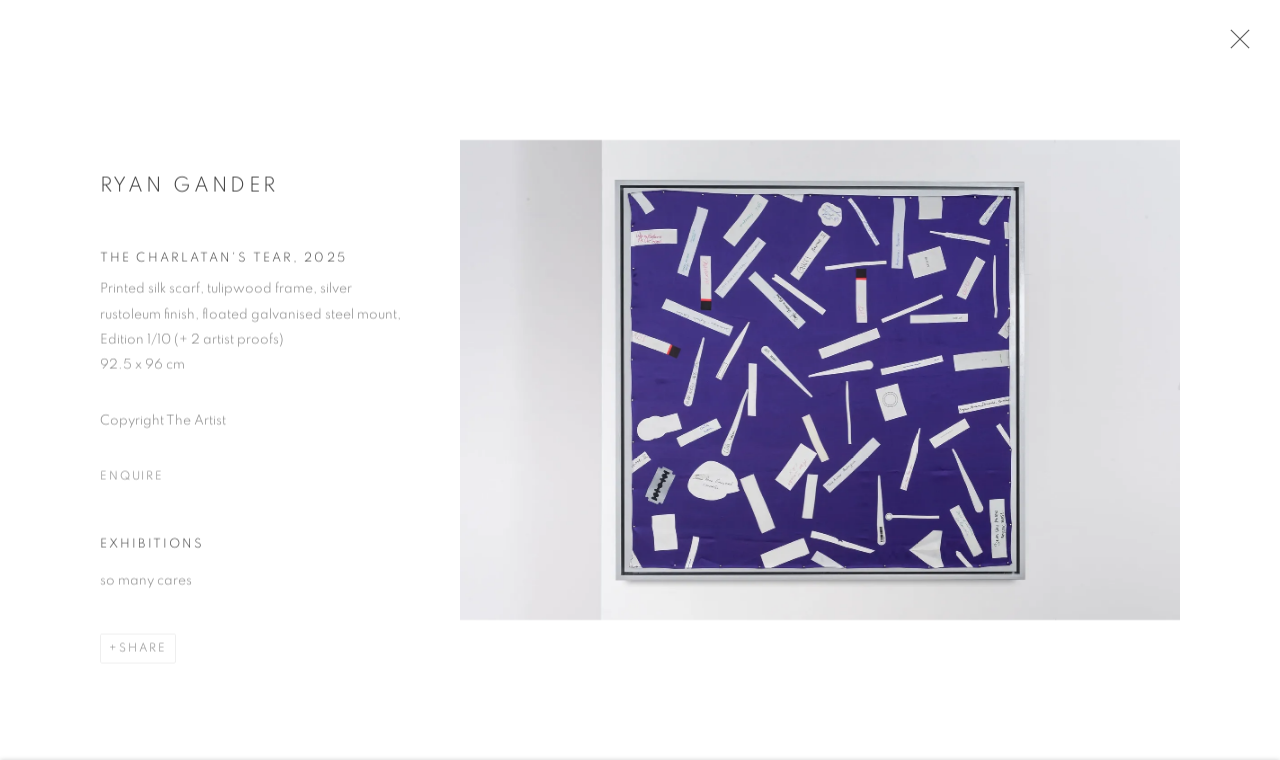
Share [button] (143, 653)
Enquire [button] (132, 480)
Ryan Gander (189, 190)
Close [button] (1239, 45)
